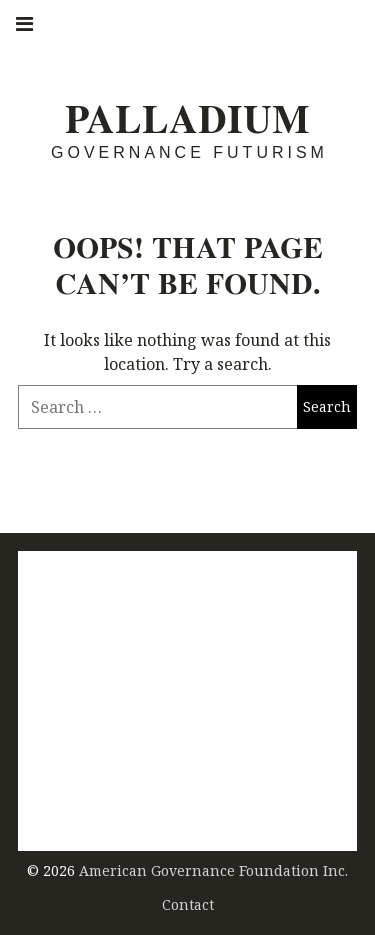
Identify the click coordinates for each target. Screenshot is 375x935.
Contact (188, 904)
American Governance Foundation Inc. (213, 870)
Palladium (187, 119)
